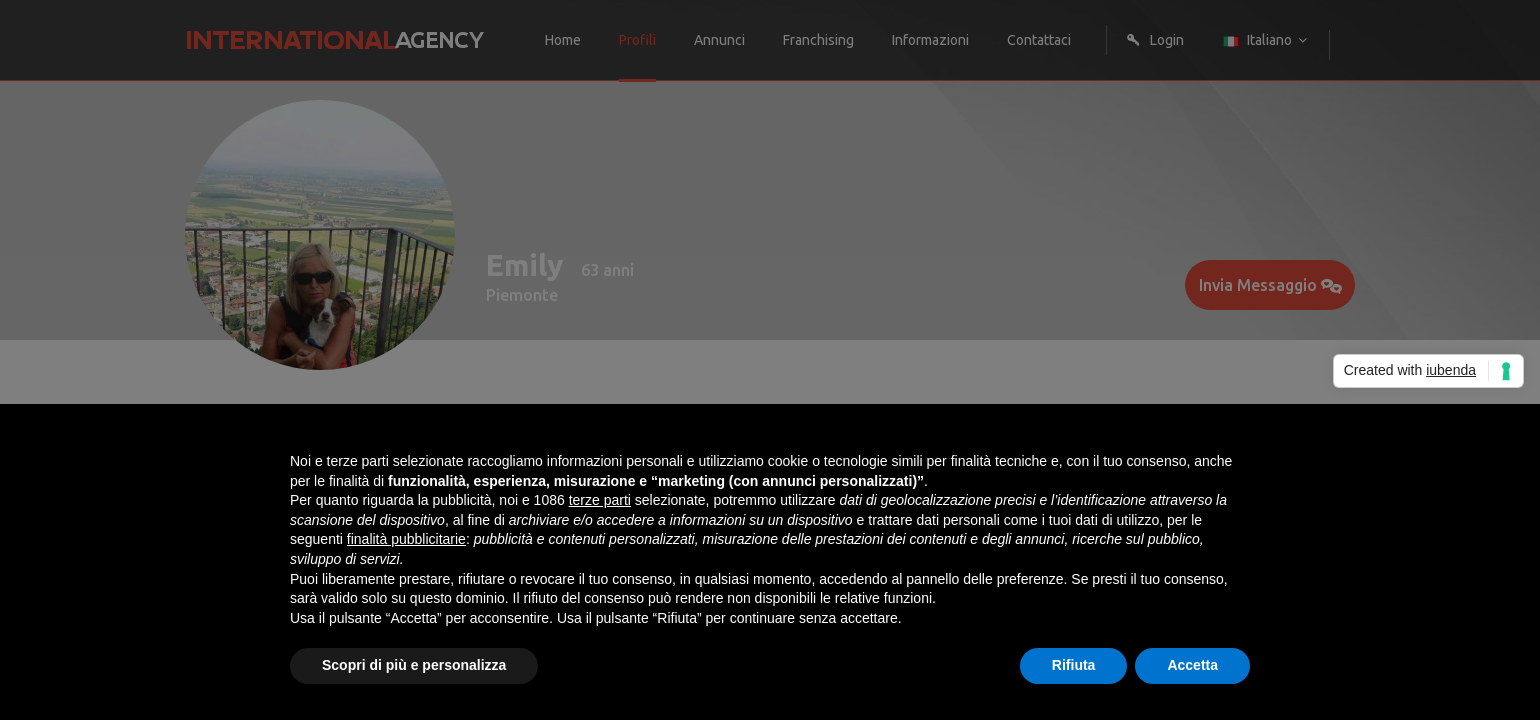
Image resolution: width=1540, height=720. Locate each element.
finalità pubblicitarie (406, 539)
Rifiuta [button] (1074, 665)
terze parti (600, 500)
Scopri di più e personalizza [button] (414, 665)
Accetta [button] (1192, 665)
